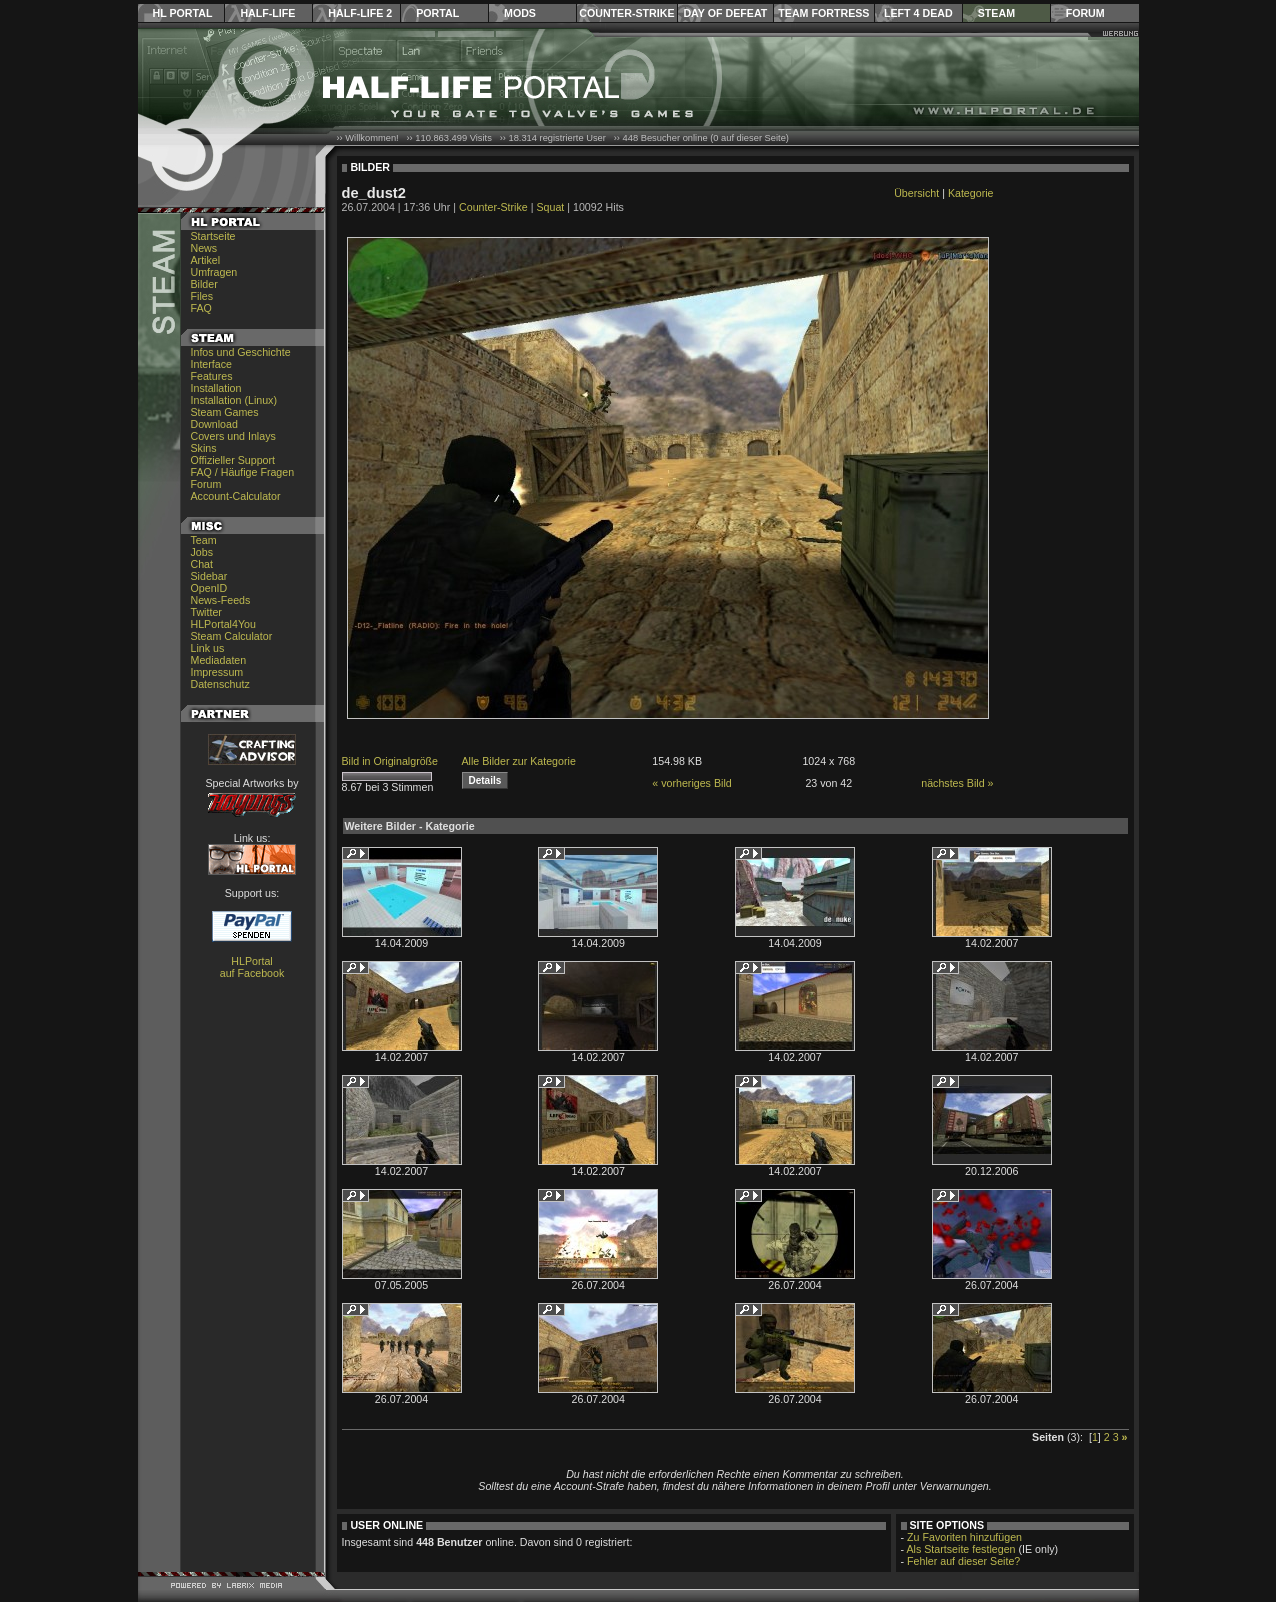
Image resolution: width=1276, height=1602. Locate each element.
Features (212, 376)
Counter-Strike (626, 13)
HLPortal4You (223, 624)
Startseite (213, 236)
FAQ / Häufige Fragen (243, 472)
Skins (204, 448)
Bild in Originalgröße (390, 761)
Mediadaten (219, 660)
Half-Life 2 (360, 13)
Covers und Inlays (233, 436)
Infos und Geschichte (241, 352)
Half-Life (267, 13)
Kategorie (971, 193)
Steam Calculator (232, 636)
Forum (1085, 13)
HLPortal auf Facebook (252, 967)
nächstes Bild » (957, 783)
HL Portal (183, 13)
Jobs (202, 552)
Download (214, 424)
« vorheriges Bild (691, 783)
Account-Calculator (236, 496)
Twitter (206, 612)
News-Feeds (221, 600)
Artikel (206, 260)
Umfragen (214, 272)
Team (204, 540)
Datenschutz (220, 684)
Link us (208, 648)
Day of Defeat (725, 13)
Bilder (204, 284)
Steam (996, 13)
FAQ (201, 308)
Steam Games (225, 412)
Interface (211, 364)
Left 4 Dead (918, 13)
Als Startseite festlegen (961, 1549)
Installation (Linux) (234, 400)
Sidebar (209, 576)
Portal (437, 13)
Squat (550, 207)
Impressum (217, 672)
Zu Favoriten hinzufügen (964, 1537)
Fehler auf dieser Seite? (963, 1561)
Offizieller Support (233, 460)
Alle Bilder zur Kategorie (519, 761)
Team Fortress (823, 13)
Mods (520, 13)
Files (202, 296)
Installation (216, 388)
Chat (202, 564)
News (204, 248)
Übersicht (916, 193)
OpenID (209, 588)
